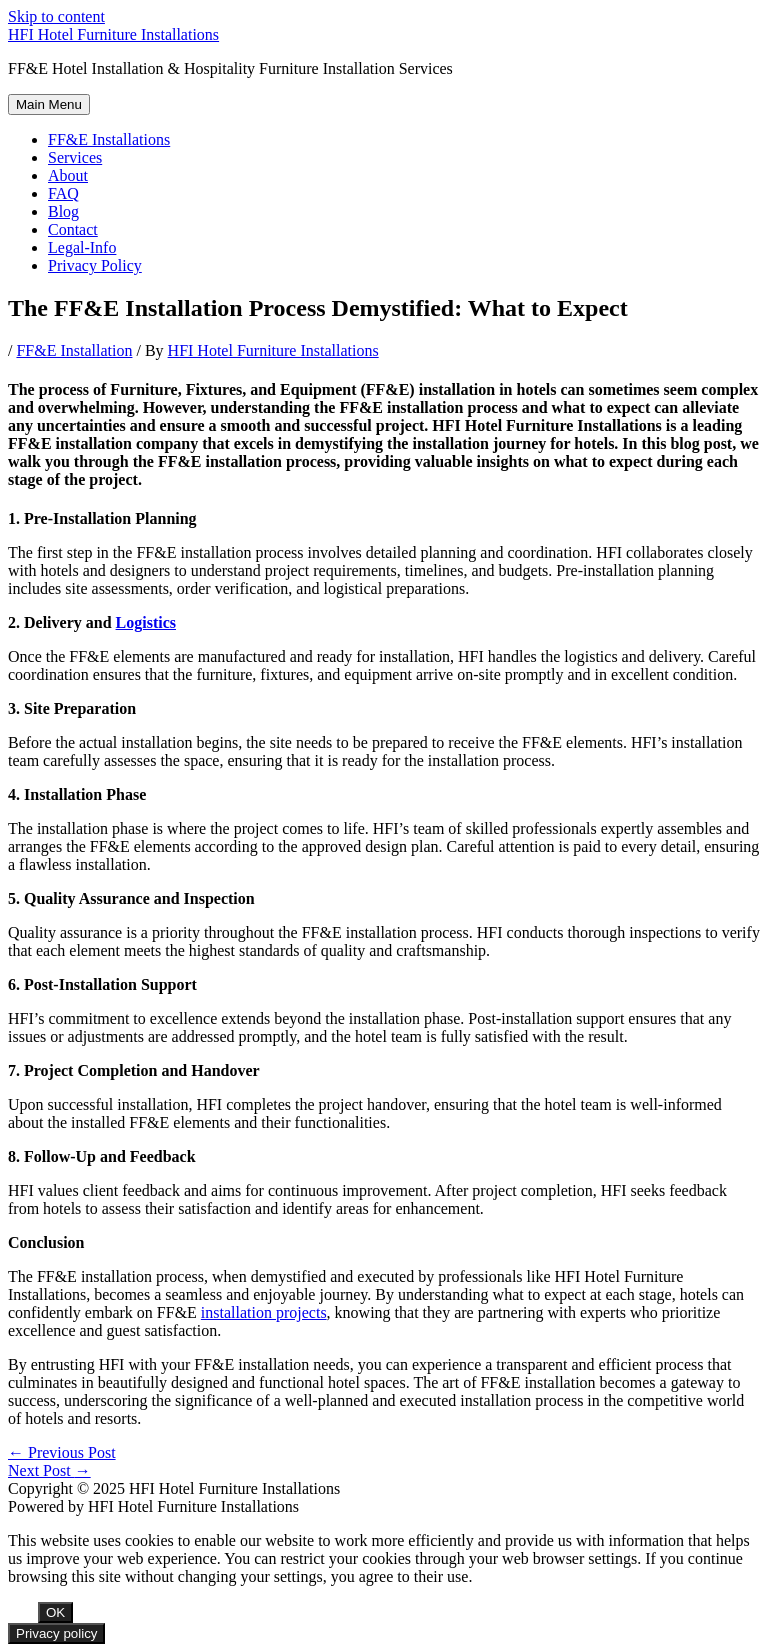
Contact (73, 229)
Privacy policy (56, 1633)
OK (55, 1612)
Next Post (49, 1470)
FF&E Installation (74, 350)
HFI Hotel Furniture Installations (113, 34)
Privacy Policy (95, 265)
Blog (63, 211)
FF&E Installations (109, 139)
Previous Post (62, 1452)
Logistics (146, 622)
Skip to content (56, 16)
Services (75, 157)
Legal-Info (82, 247)
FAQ (63, 193)
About (68, 175)
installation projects (264, 1312)
